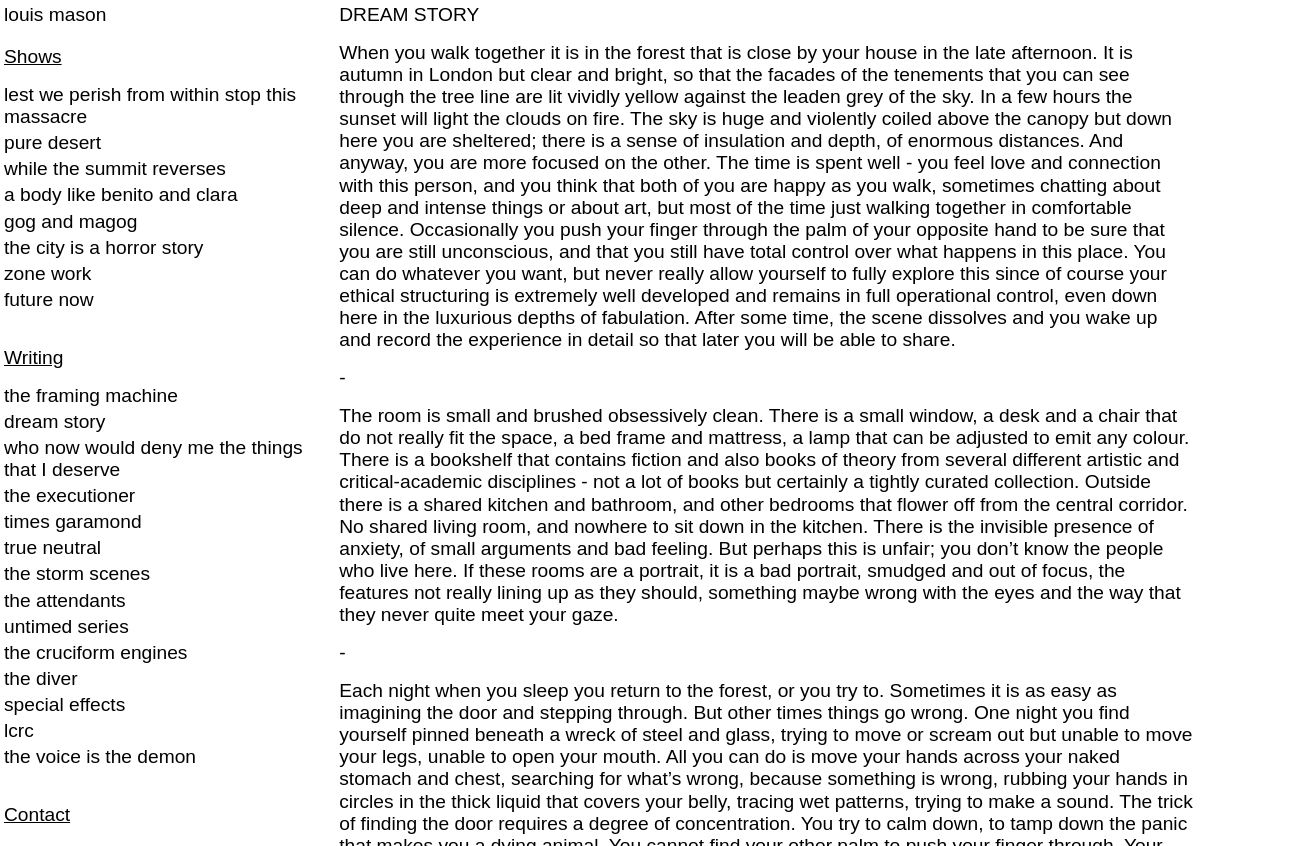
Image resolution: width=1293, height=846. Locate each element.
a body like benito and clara (121, 194)
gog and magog (70, 221)
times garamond (73, 521)
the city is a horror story (103, 247)
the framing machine (91, 395)
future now (49, 299)
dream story (54, 421)
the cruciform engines (95, 652)
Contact (37, 814)
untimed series (66, 626)
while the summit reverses (115, 168)
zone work (47, 273)
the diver (41, 678)
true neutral (52, 547)
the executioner (69, 495)
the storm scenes (77, 573)
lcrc (19, 730)
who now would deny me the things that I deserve (153, 458)
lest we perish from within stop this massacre (150, 105)
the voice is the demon (100, 756)
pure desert (52, 142)
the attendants (65, 600)
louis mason (55, 14)
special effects (64, 704)
